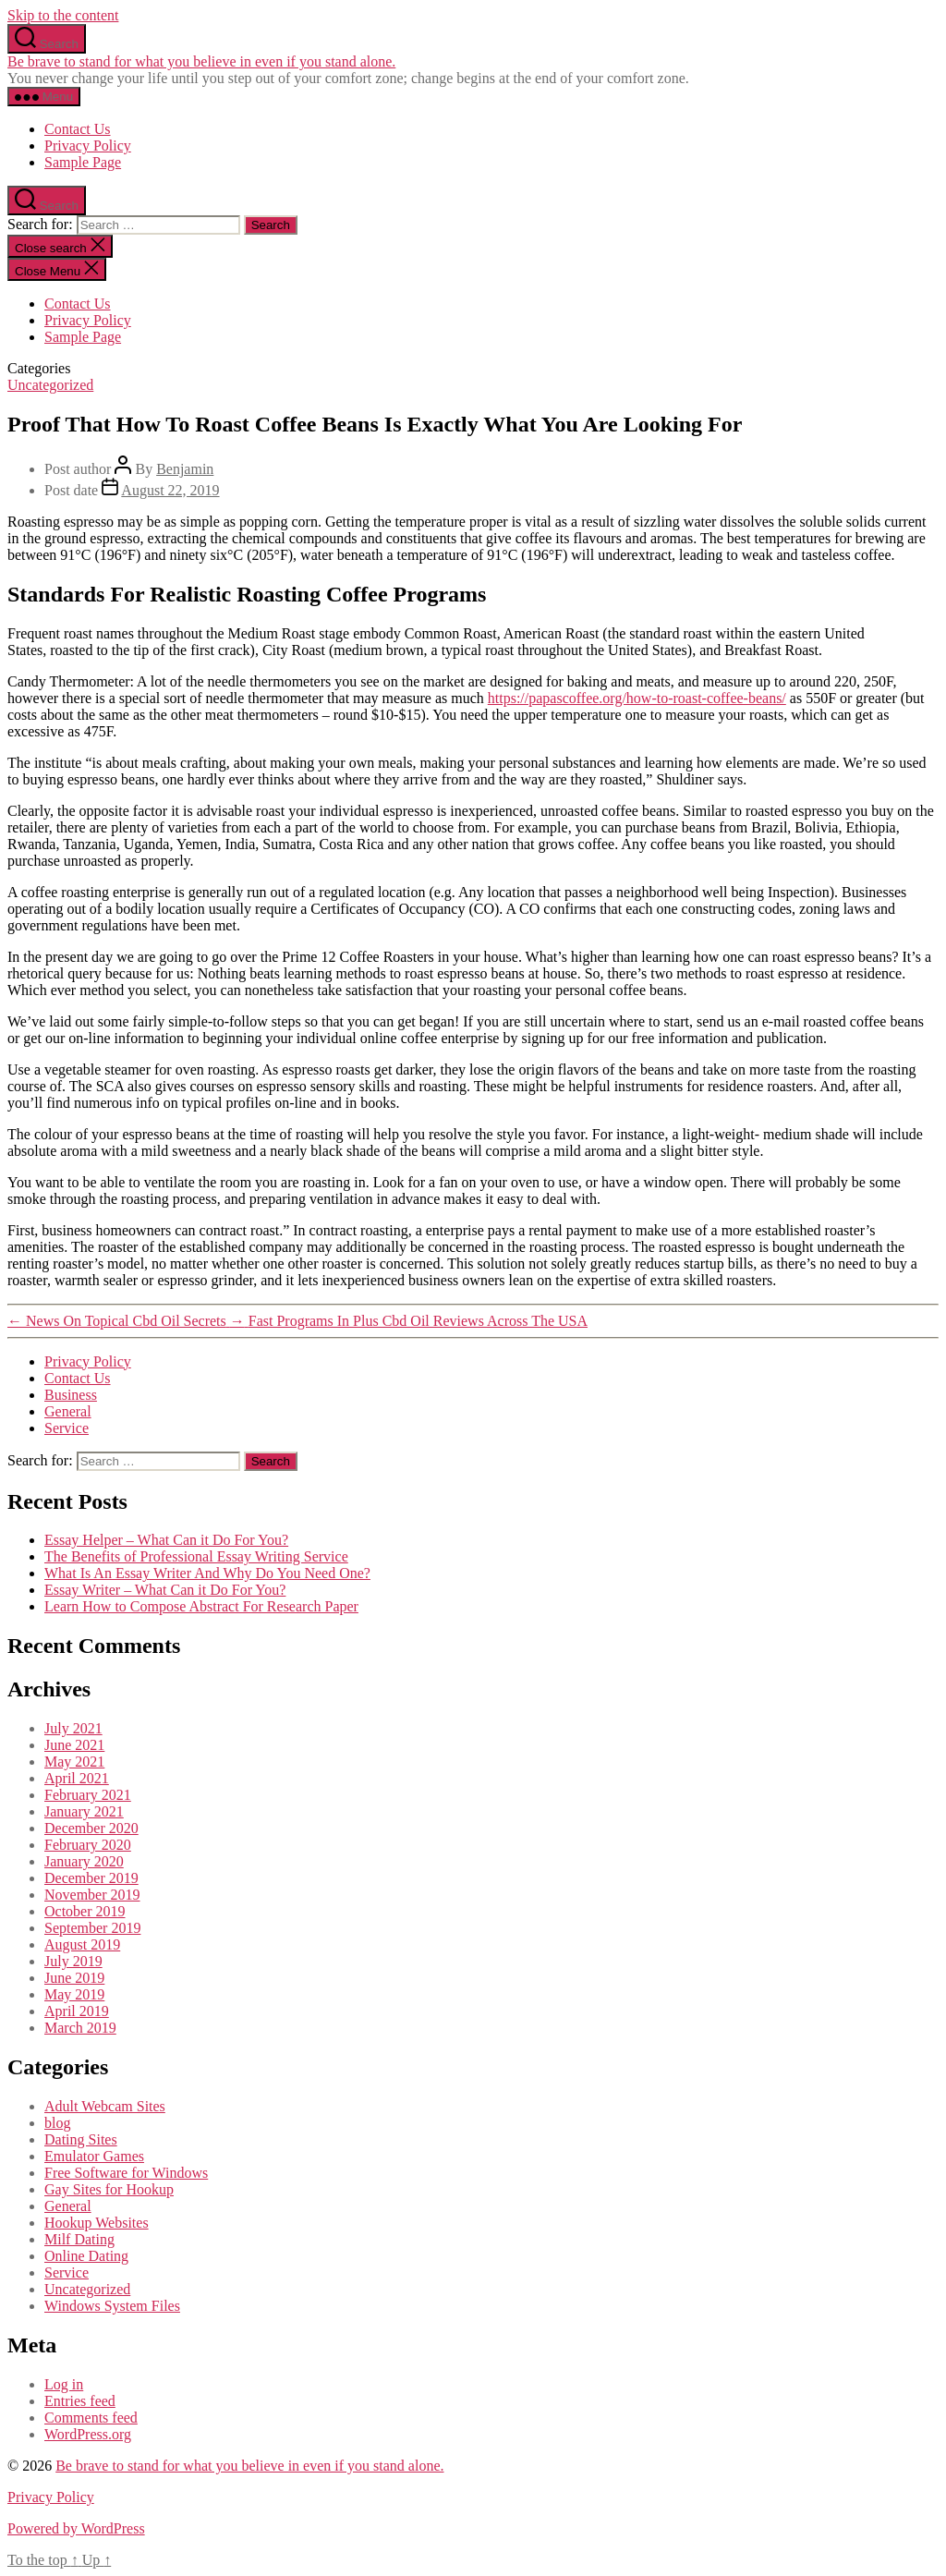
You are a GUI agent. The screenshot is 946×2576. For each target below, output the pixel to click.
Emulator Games (94, 2156)
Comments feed (91, 2417)
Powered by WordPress (76, 2528)
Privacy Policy (87, 145)
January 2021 (84, 1811)
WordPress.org (87, 2434)
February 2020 (87, 1845)
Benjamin (184, 469)
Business (70, 1395)
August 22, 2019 (170, 490)
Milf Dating (79, 2239)
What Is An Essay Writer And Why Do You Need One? (207, 1573)
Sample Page (82, 162)
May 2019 (74, 1994)
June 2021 (74, 1745)
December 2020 (91, 1828)
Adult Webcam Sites (104, 2106)
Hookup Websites (96, 2222)
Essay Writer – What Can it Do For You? (164, 1590)
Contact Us (77, 129)
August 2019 (82, 1944)
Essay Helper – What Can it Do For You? (166, 1540)
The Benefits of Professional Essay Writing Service (196, 1556)
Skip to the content (62, 15)
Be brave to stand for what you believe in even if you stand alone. (201, 61)
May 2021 (74, 1761)
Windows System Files (112, 2306)
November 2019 (92, 1894)
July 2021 (73, 1728)
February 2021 (87, 1795)
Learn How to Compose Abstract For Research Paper (201, 1606)
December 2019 (91, 1878)
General (67, 1411)
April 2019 (76, 2011)
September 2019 (92, 1928)
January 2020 (84, 1861)
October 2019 (85, 1911)
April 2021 (76, 1778)
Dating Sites (80, 2139)
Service (66, 1428)
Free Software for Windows (126, 2173)
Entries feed (79, 2401)
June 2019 (74, 1978)
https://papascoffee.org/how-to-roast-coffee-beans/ (637, 698)
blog (57, 2123)
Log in (63, 2384)
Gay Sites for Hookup (109, 2189)
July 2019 (73, 1961)
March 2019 (80, 2027)
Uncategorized (50, 385)
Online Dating (86, 2256)
